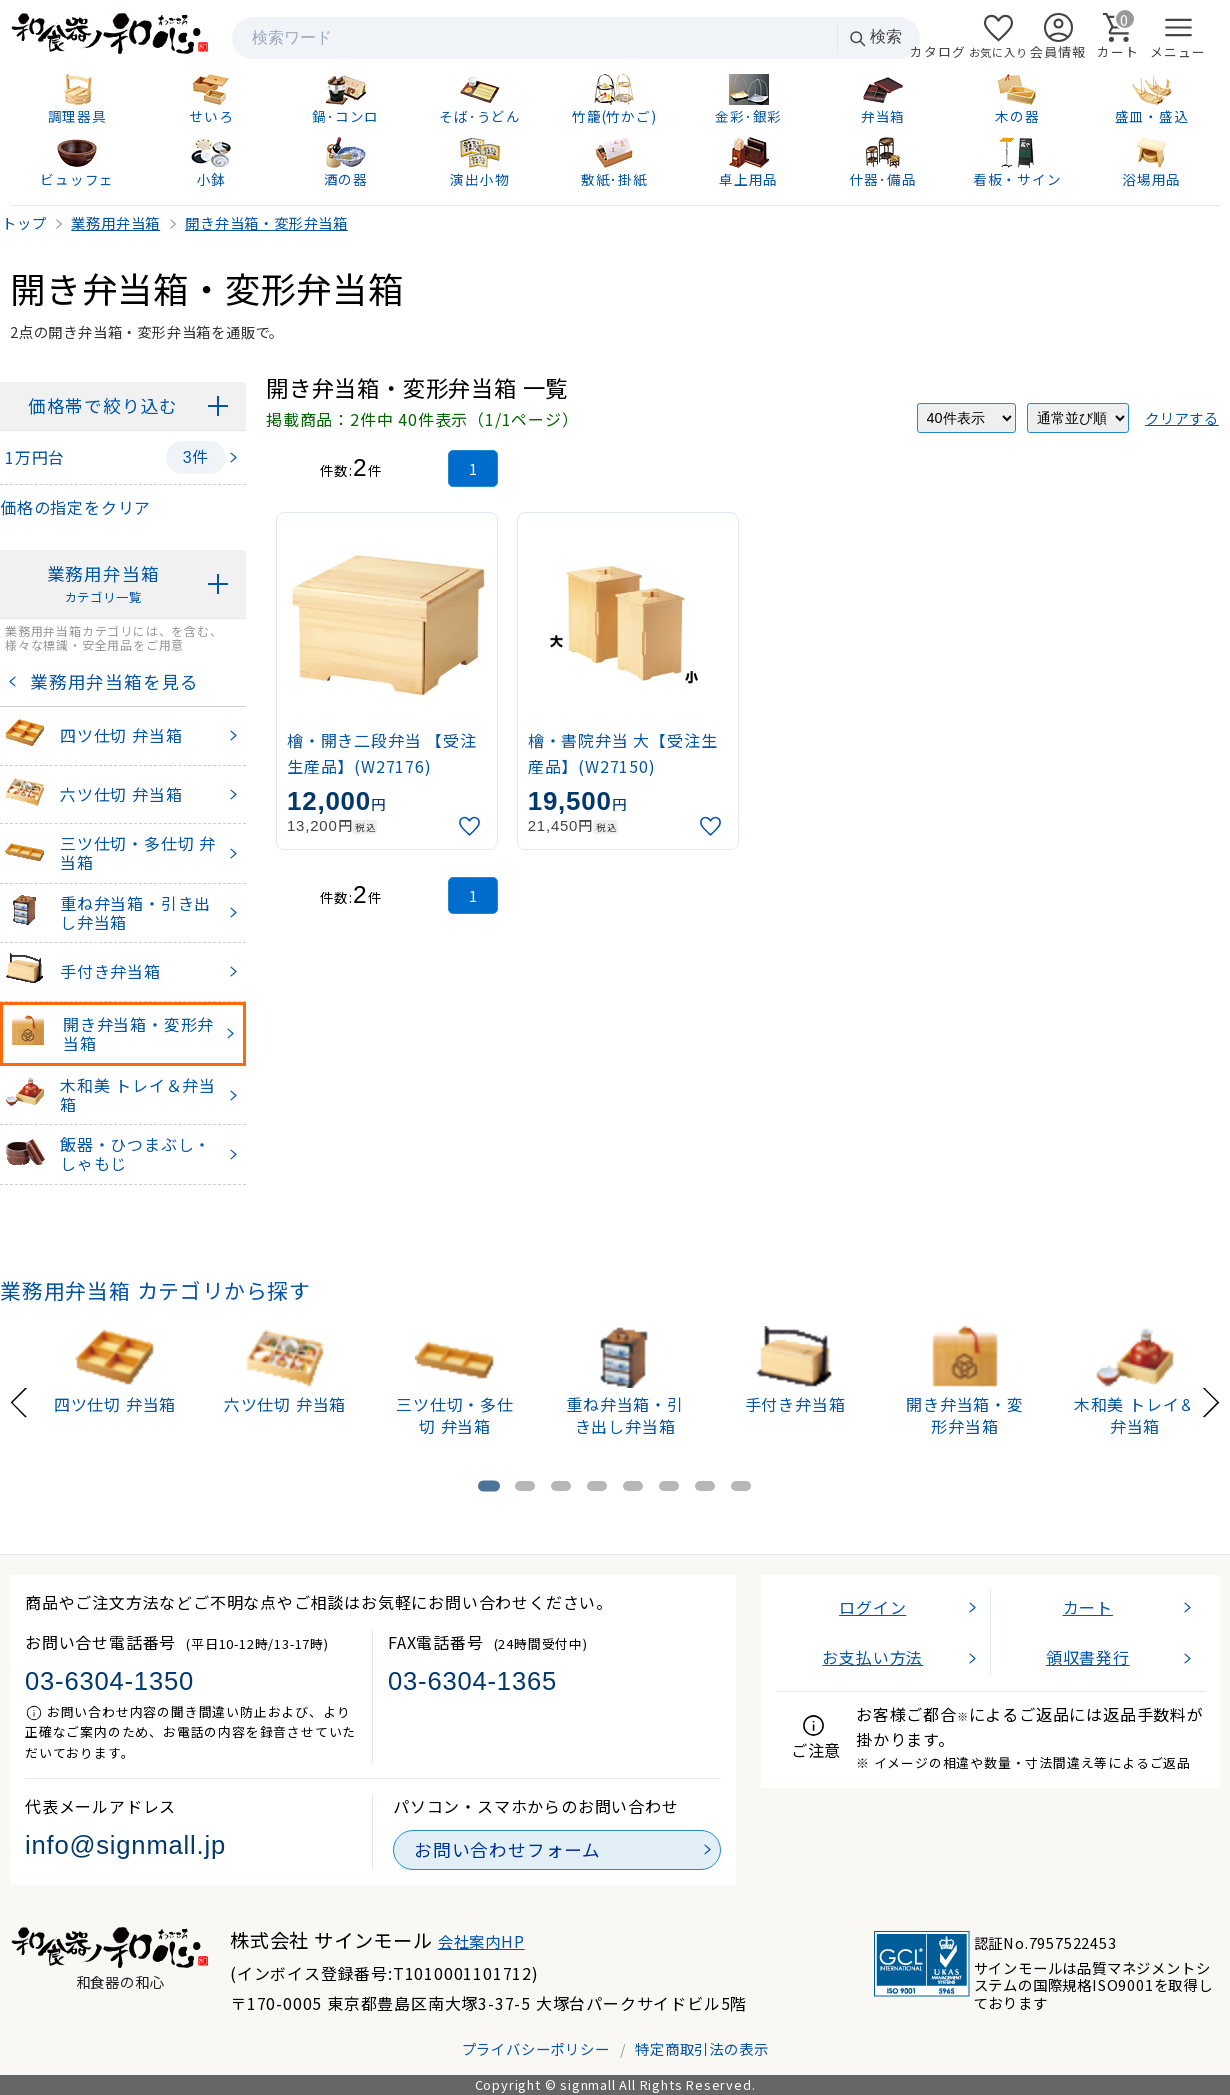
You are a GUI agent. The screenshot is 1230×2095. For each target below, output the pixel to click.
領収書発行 (1088, 1657)
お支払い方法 (872, 1657)
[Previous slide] (19, 1399)
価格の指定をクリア (75, 507)
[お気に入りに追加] (472, 826)
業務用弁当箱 (103, 584)
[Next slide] (1210, 1399)
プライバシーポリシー (536, 2048)
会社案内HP (481, 1941)
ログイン (872, 1607)
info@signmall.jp (125, 1845)
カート (1088, 1607)
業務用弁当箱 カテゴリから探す (155, 1290)
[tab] (489, 1485)
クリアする (1182, 417)
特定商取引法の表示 (701, 2048)
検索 (875, 37)
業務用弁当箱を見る (109, 681)
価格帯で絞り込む (103, 405)
